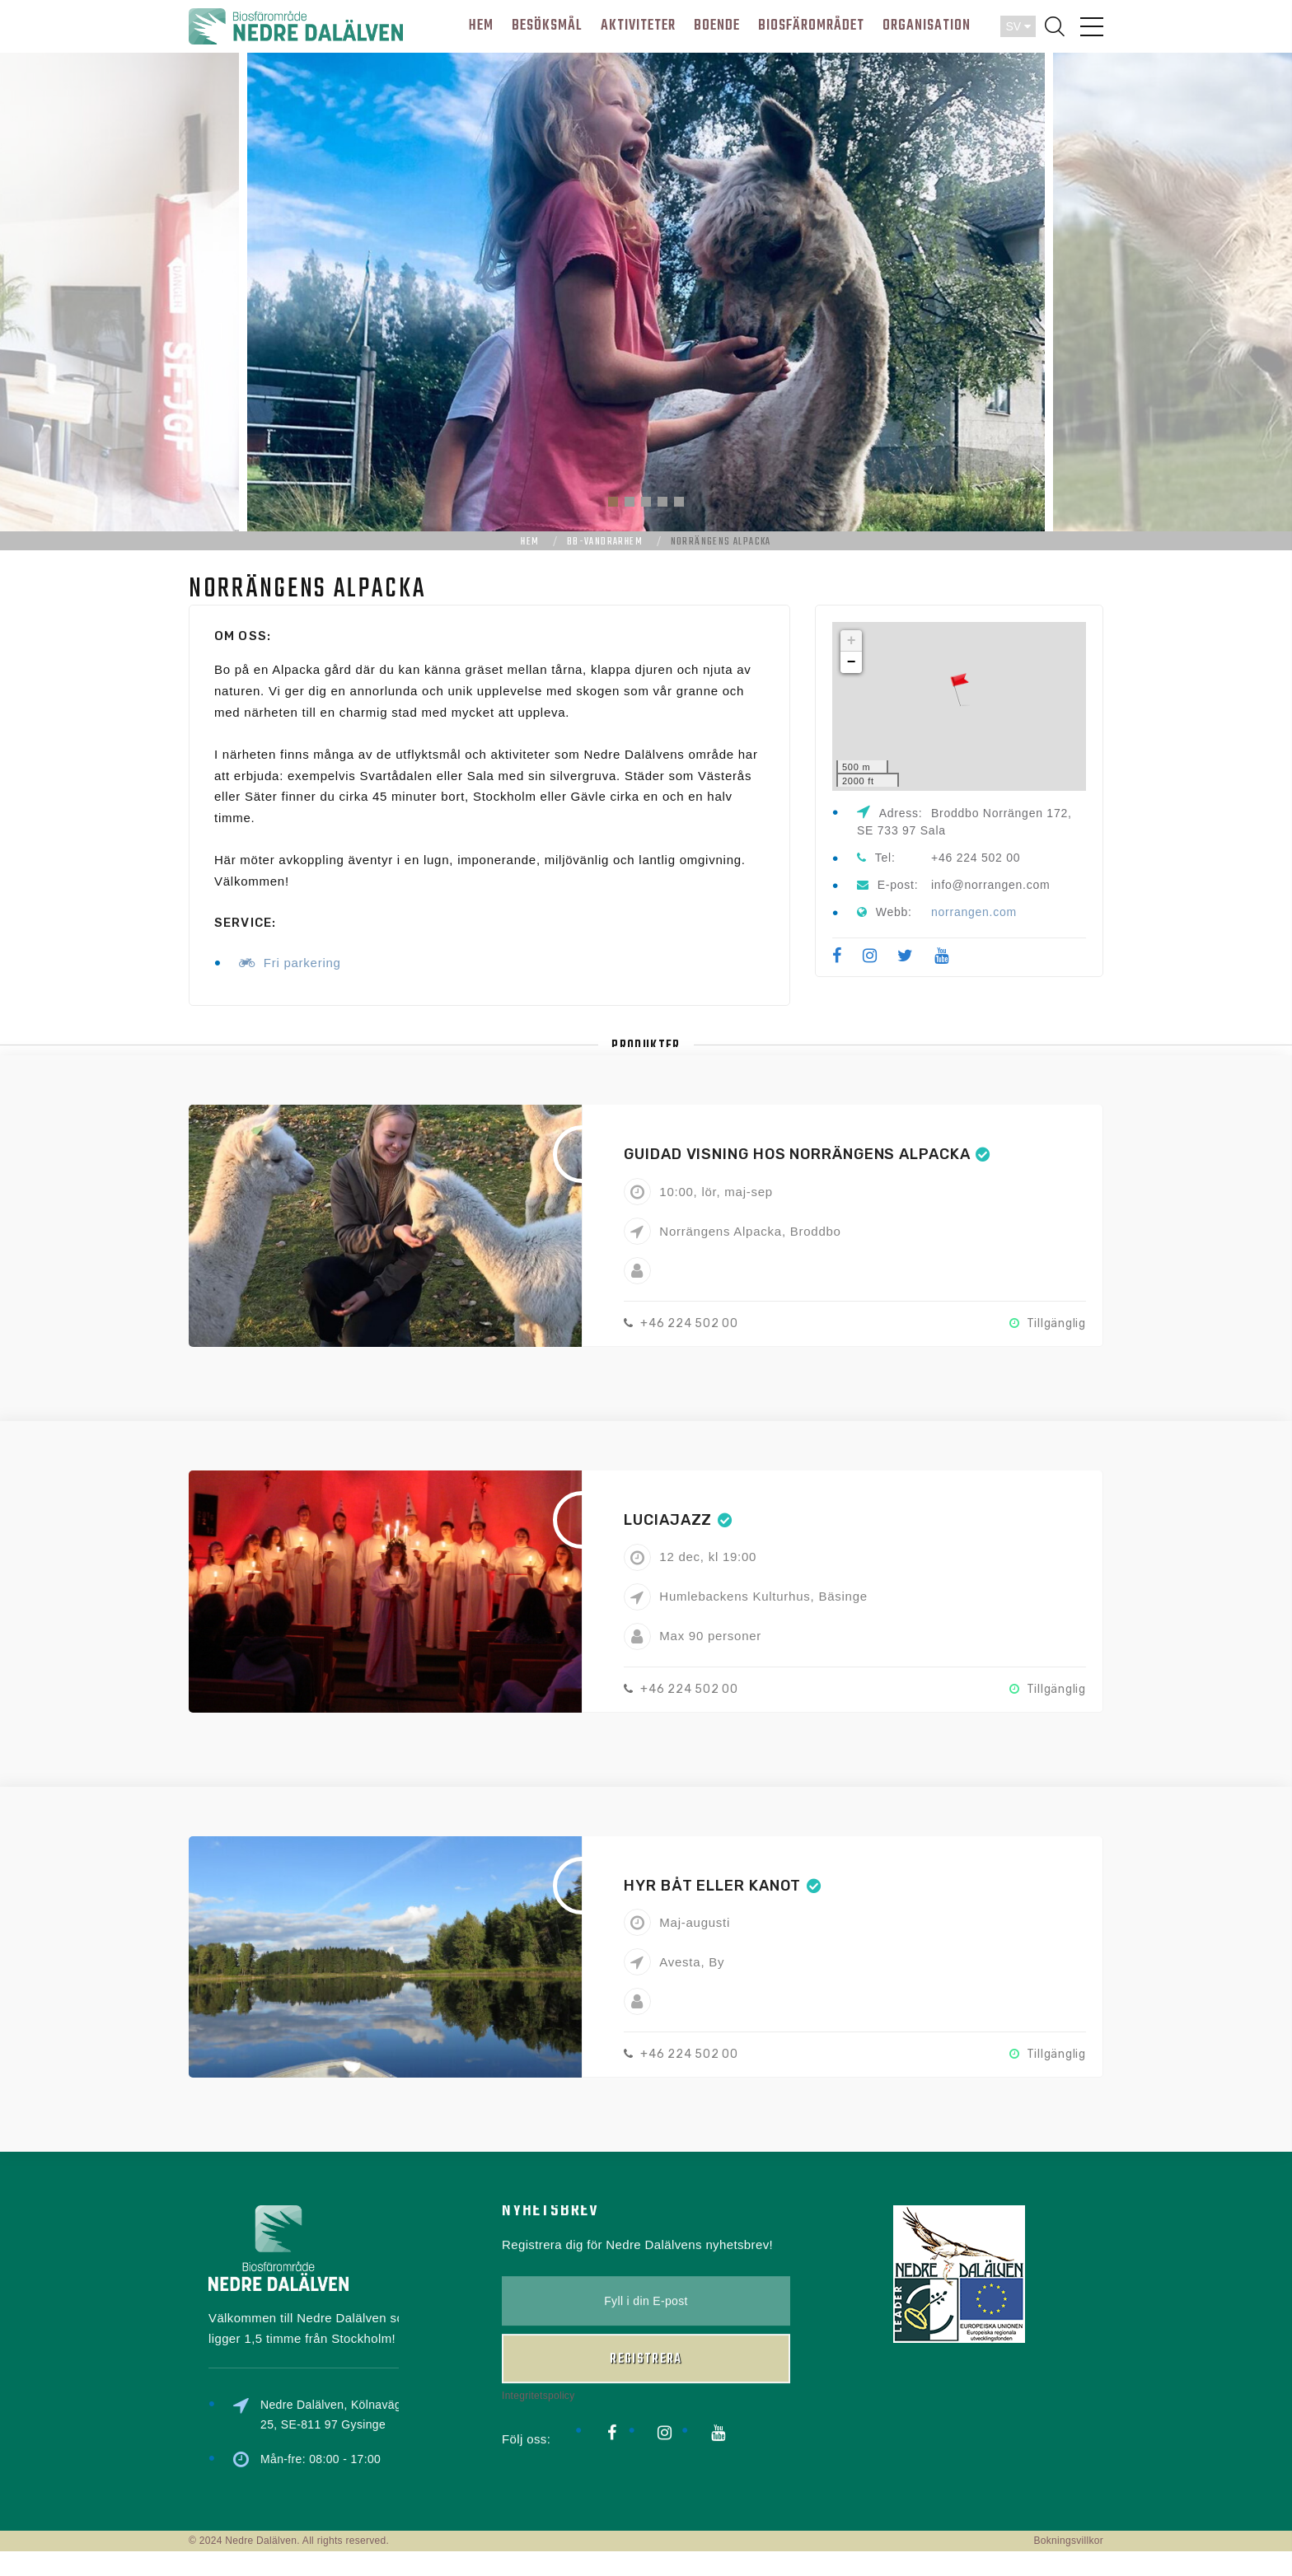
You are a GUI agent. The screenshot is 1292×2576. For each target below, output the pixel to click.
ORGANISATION (926, 26)
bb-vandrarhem (605, 542)
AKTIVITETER (638, 26)
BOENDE (717, 26)
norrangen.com (974, 912)
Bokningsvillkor (1068, 2540)
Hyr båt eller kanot (712, 1886)
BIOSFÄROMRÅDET (811, 26)
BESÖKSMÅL (547, 26)
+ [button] (852, 641)
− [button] (852, 662)
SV (1018, 26)
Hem (530, 542)
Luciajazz (668, 1520)
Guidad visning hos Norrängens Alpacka (797, 1154)
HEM (481, 26)
